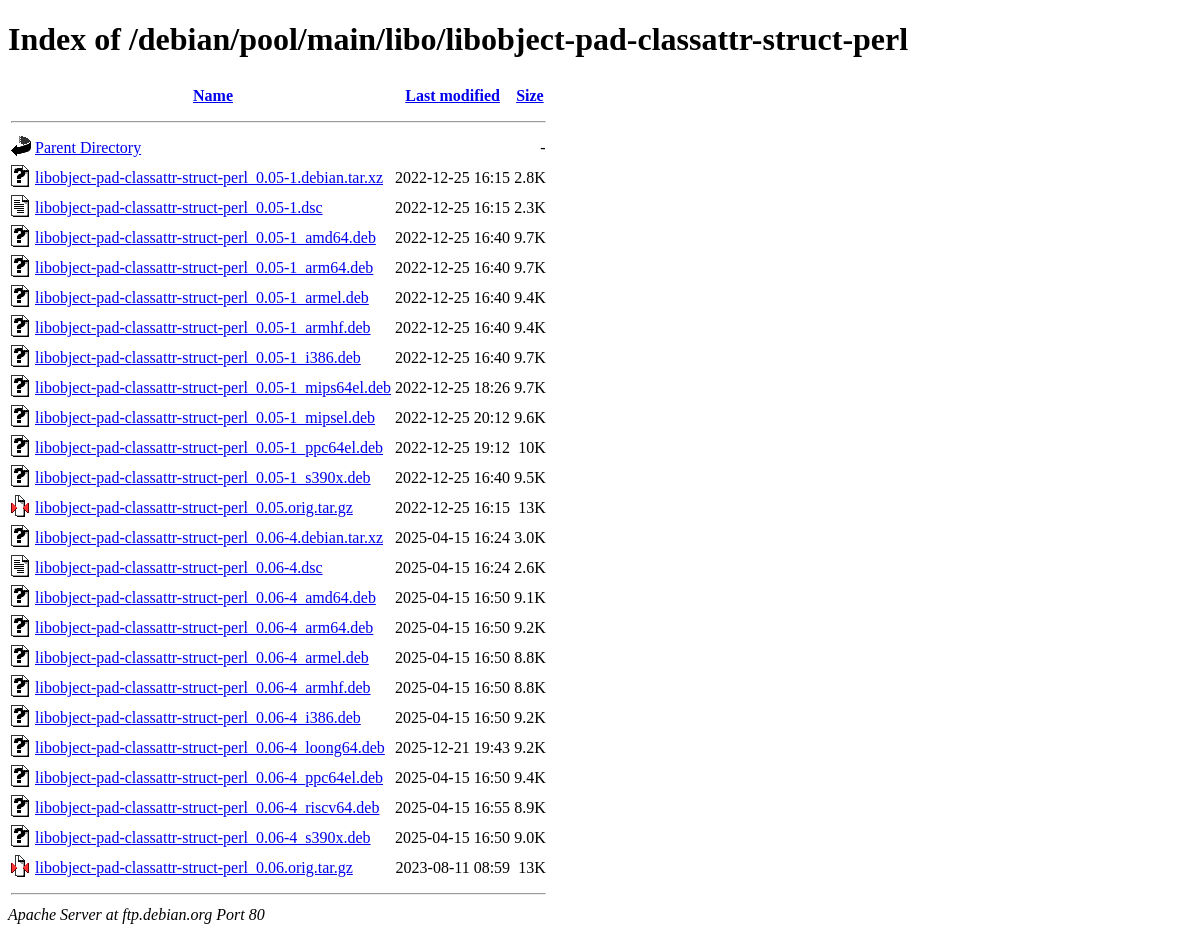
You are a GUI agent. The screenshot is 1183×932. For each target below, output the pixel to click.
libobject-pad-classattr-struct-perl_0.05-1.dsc (179, 207)
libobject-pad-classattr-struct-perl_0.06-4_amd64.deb (205, 597)
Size (530, 95)
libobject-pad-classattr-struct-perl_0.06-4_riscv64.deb (207, 807)
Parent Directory (88, 147)
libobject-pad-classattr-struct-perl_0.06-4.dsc (179, 567)
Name (213, 95)
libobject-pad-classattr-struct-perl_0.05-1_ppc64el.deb (209, 447)
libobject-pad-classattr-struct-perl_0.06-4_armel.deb (202, 657)
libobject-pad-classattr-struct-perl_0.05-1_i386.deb (198, 357)
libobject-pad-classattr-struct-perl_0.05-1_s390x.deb (203, 477)
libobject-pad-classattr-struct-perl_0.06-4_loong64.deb (210, 747)
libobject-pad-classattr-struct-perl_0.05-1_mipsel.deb (205, 417)
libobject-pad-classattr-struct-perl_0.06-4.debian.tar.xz (209, 537)
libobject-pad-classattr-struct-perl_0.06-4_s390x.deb (203, 837)
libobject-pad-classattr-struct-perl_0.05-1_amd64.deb (205, 237)
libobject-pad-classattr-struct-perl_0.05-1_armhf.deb (203, 327)
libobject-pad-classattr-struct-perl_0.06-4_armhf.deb (203, 687)
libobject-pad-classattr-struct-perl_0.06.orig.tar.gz (194, 867)
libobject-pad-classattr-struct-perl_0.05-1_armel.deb (202, 297)
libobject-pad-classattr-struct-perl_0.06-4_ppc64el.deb (209, 777)
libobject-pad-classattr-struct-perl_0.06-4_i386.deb (198, 717)
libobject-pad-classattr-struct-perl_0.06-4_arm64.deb (204, 627)
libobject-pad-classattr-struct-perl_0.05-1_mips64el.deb (213, 387)
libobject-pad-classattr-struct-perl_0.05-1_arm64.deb (204, 267)
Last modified (452, 95)
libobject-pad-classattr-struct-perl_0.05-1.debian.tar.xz (209, 177)
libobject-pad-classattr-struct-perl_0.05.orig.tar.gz (194, 507)
